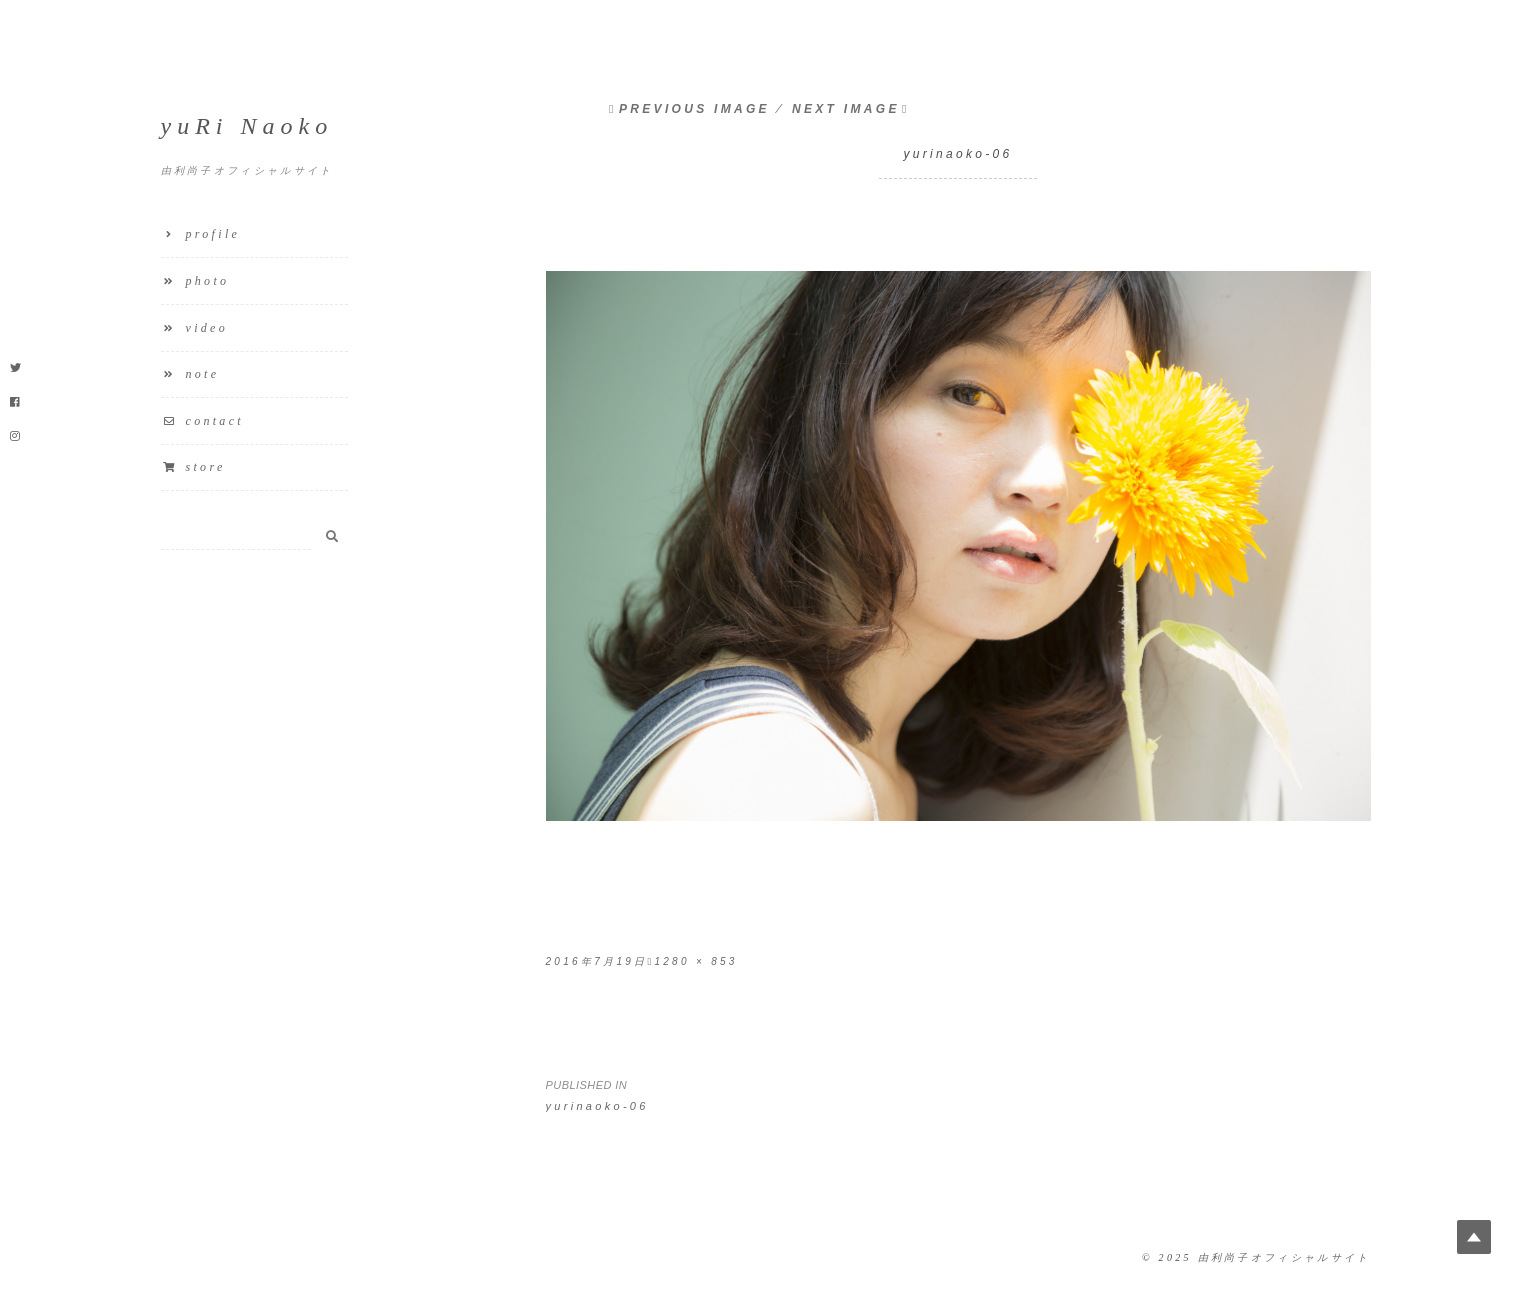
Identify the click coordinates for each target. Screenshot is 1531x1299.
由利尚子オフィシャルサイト (1284, 1257)
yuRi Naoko (247, 126)
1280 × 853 (695, 961)
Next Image (846, 109)
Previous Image (694, 109)
